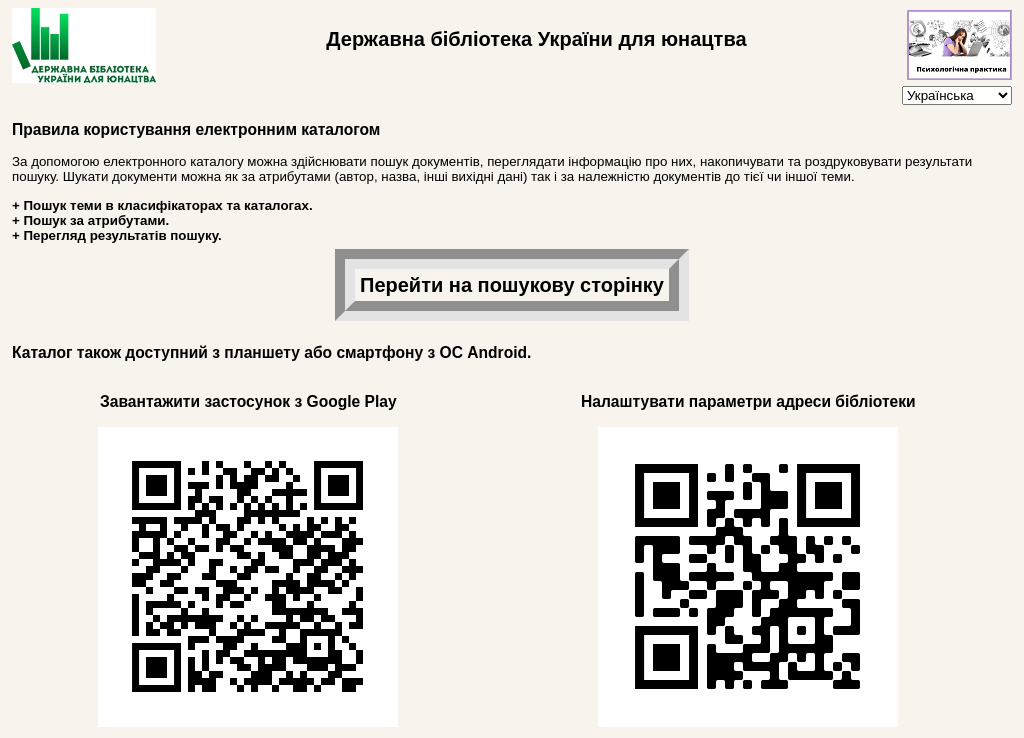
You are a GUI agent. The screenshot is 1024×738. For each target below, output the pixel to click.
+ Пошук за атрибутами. (90, 220)
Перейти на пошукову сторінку (512, 285)
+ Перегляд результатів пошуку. (117, 235)
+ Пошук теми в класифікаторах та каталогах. (162, 205)
